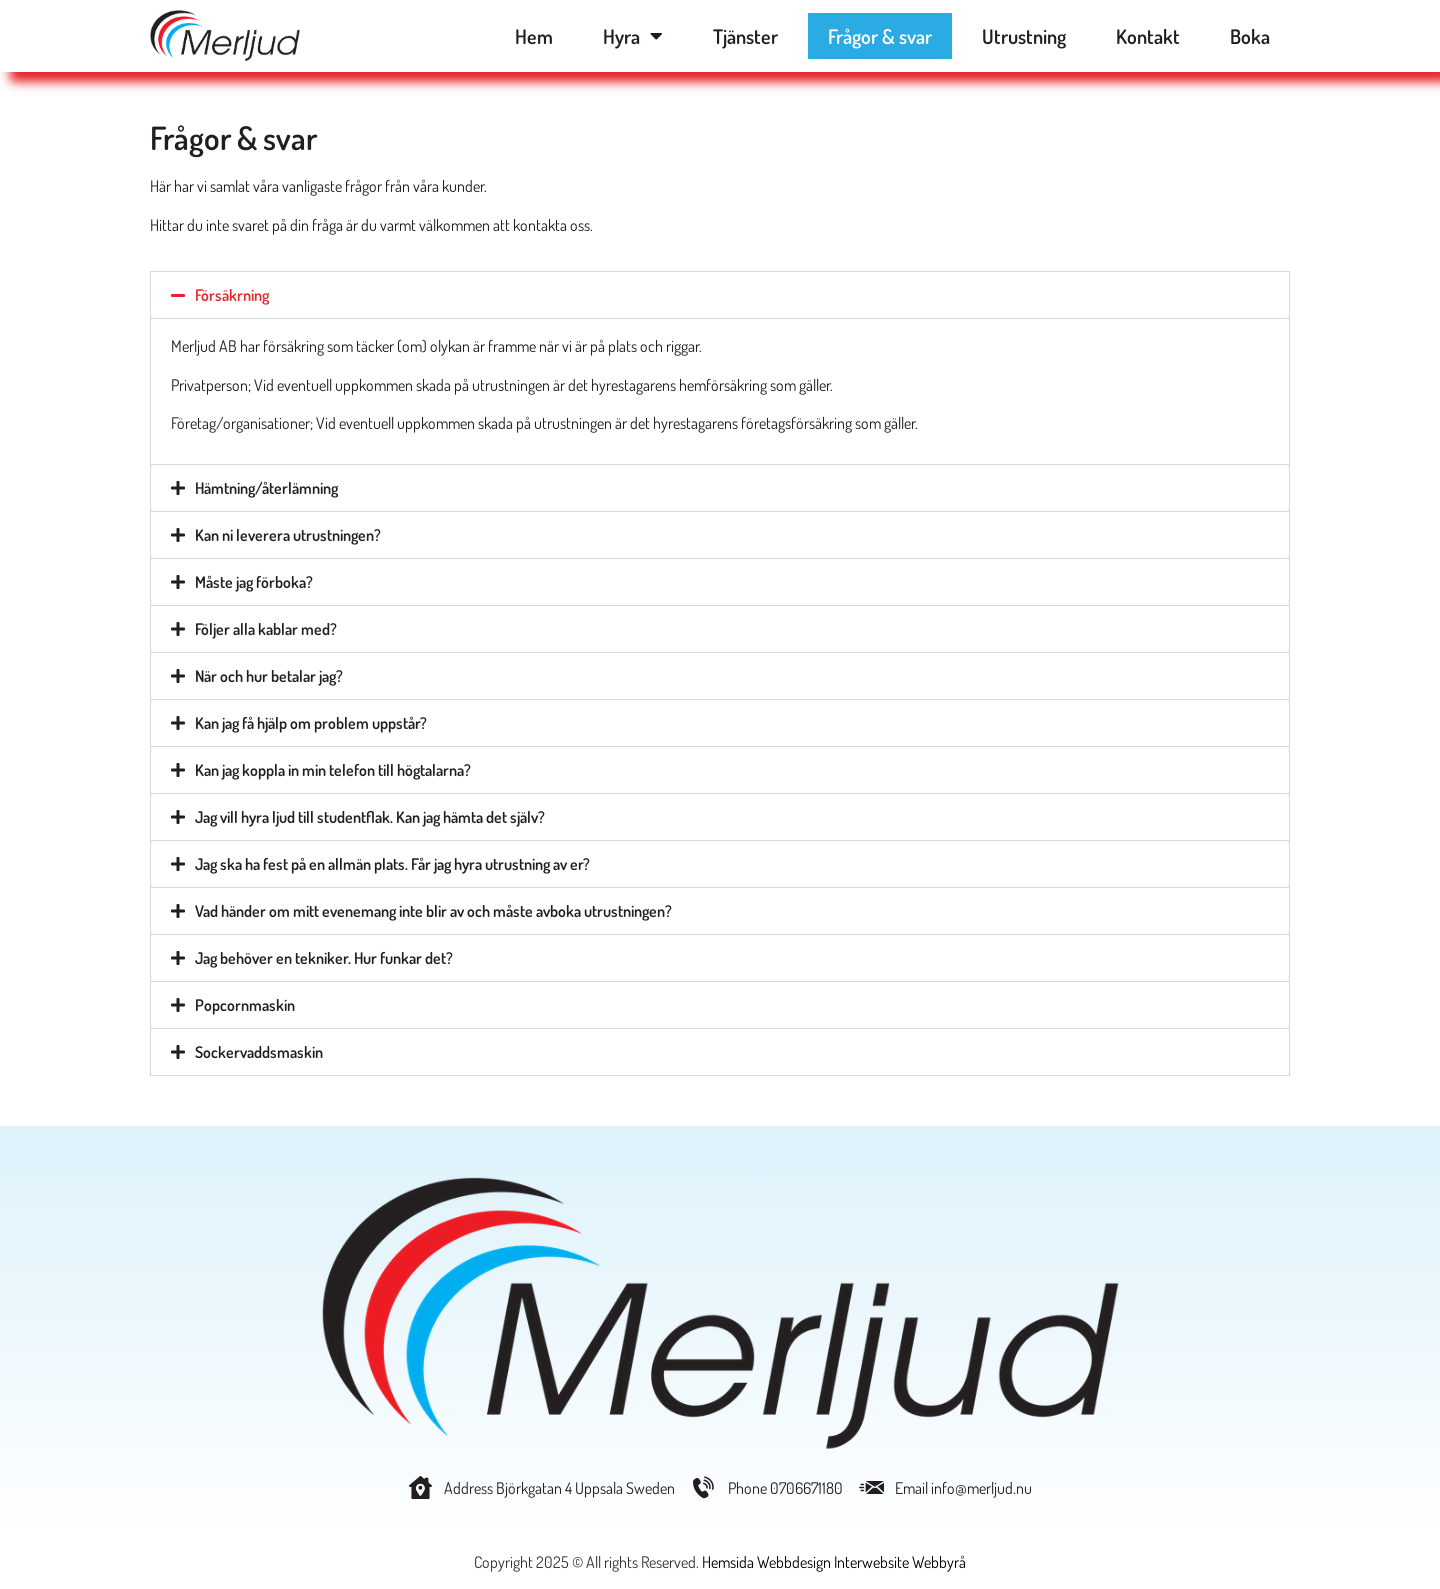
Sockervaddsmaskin (259, 1052)
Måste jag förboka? (254, 582)
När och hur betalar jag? (269, 676)
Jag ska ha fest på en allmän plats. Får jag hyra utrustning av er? (392, 864)
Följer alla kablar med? (266, 629)
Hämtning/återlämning (266, 488)
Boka (1250, 36)
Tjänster (745, 36)
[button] (720, 295)
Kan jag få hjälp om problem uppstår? (311, 723)
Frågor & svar (880, 36)
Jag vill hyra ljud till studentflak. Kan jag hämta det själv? (370, 817)
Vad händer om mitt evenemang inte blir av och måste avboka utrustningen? (433, 911)
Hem (534, 36)
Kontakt (1148, 36)
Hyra (633, 36)
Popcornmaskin (245, 1005)
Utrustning (1024, 36)
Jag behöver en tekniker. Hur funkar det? (324, 958)
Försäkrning (232, 295)
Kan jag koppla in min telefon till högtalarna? (333, 770)
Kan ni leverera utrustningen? (288, 535)
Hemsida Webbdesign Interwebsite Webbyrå (834, 1562)
